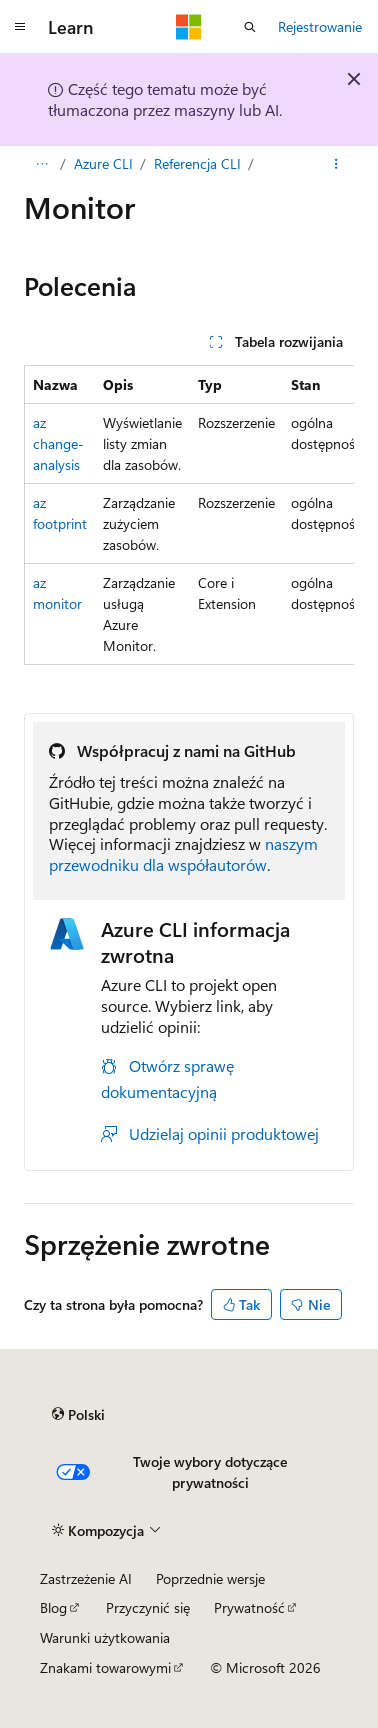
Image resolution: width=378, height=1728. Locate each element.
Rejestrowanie (320, 26)
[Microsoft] (189, 27)
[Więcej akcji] (336, 164)
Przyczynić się (148, 1607)
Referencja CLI (197, 163)
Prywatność (249, 1607)
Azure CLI (103, 163)
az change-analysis (58, 443)
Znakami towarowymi (105, 1667)
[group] (189, 515)
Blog (53, 1607)
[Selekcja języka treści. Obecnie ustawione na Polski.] (78, 1414)
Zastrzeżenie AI (86, 1578)
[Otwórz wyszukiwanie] (250, 27)
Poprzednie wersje (210, 1578)
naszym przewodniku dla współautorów (183, 854)
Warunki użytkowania (105, 1637)
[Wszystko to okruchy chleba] (41, 164)
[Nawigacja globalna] (20, 27)
